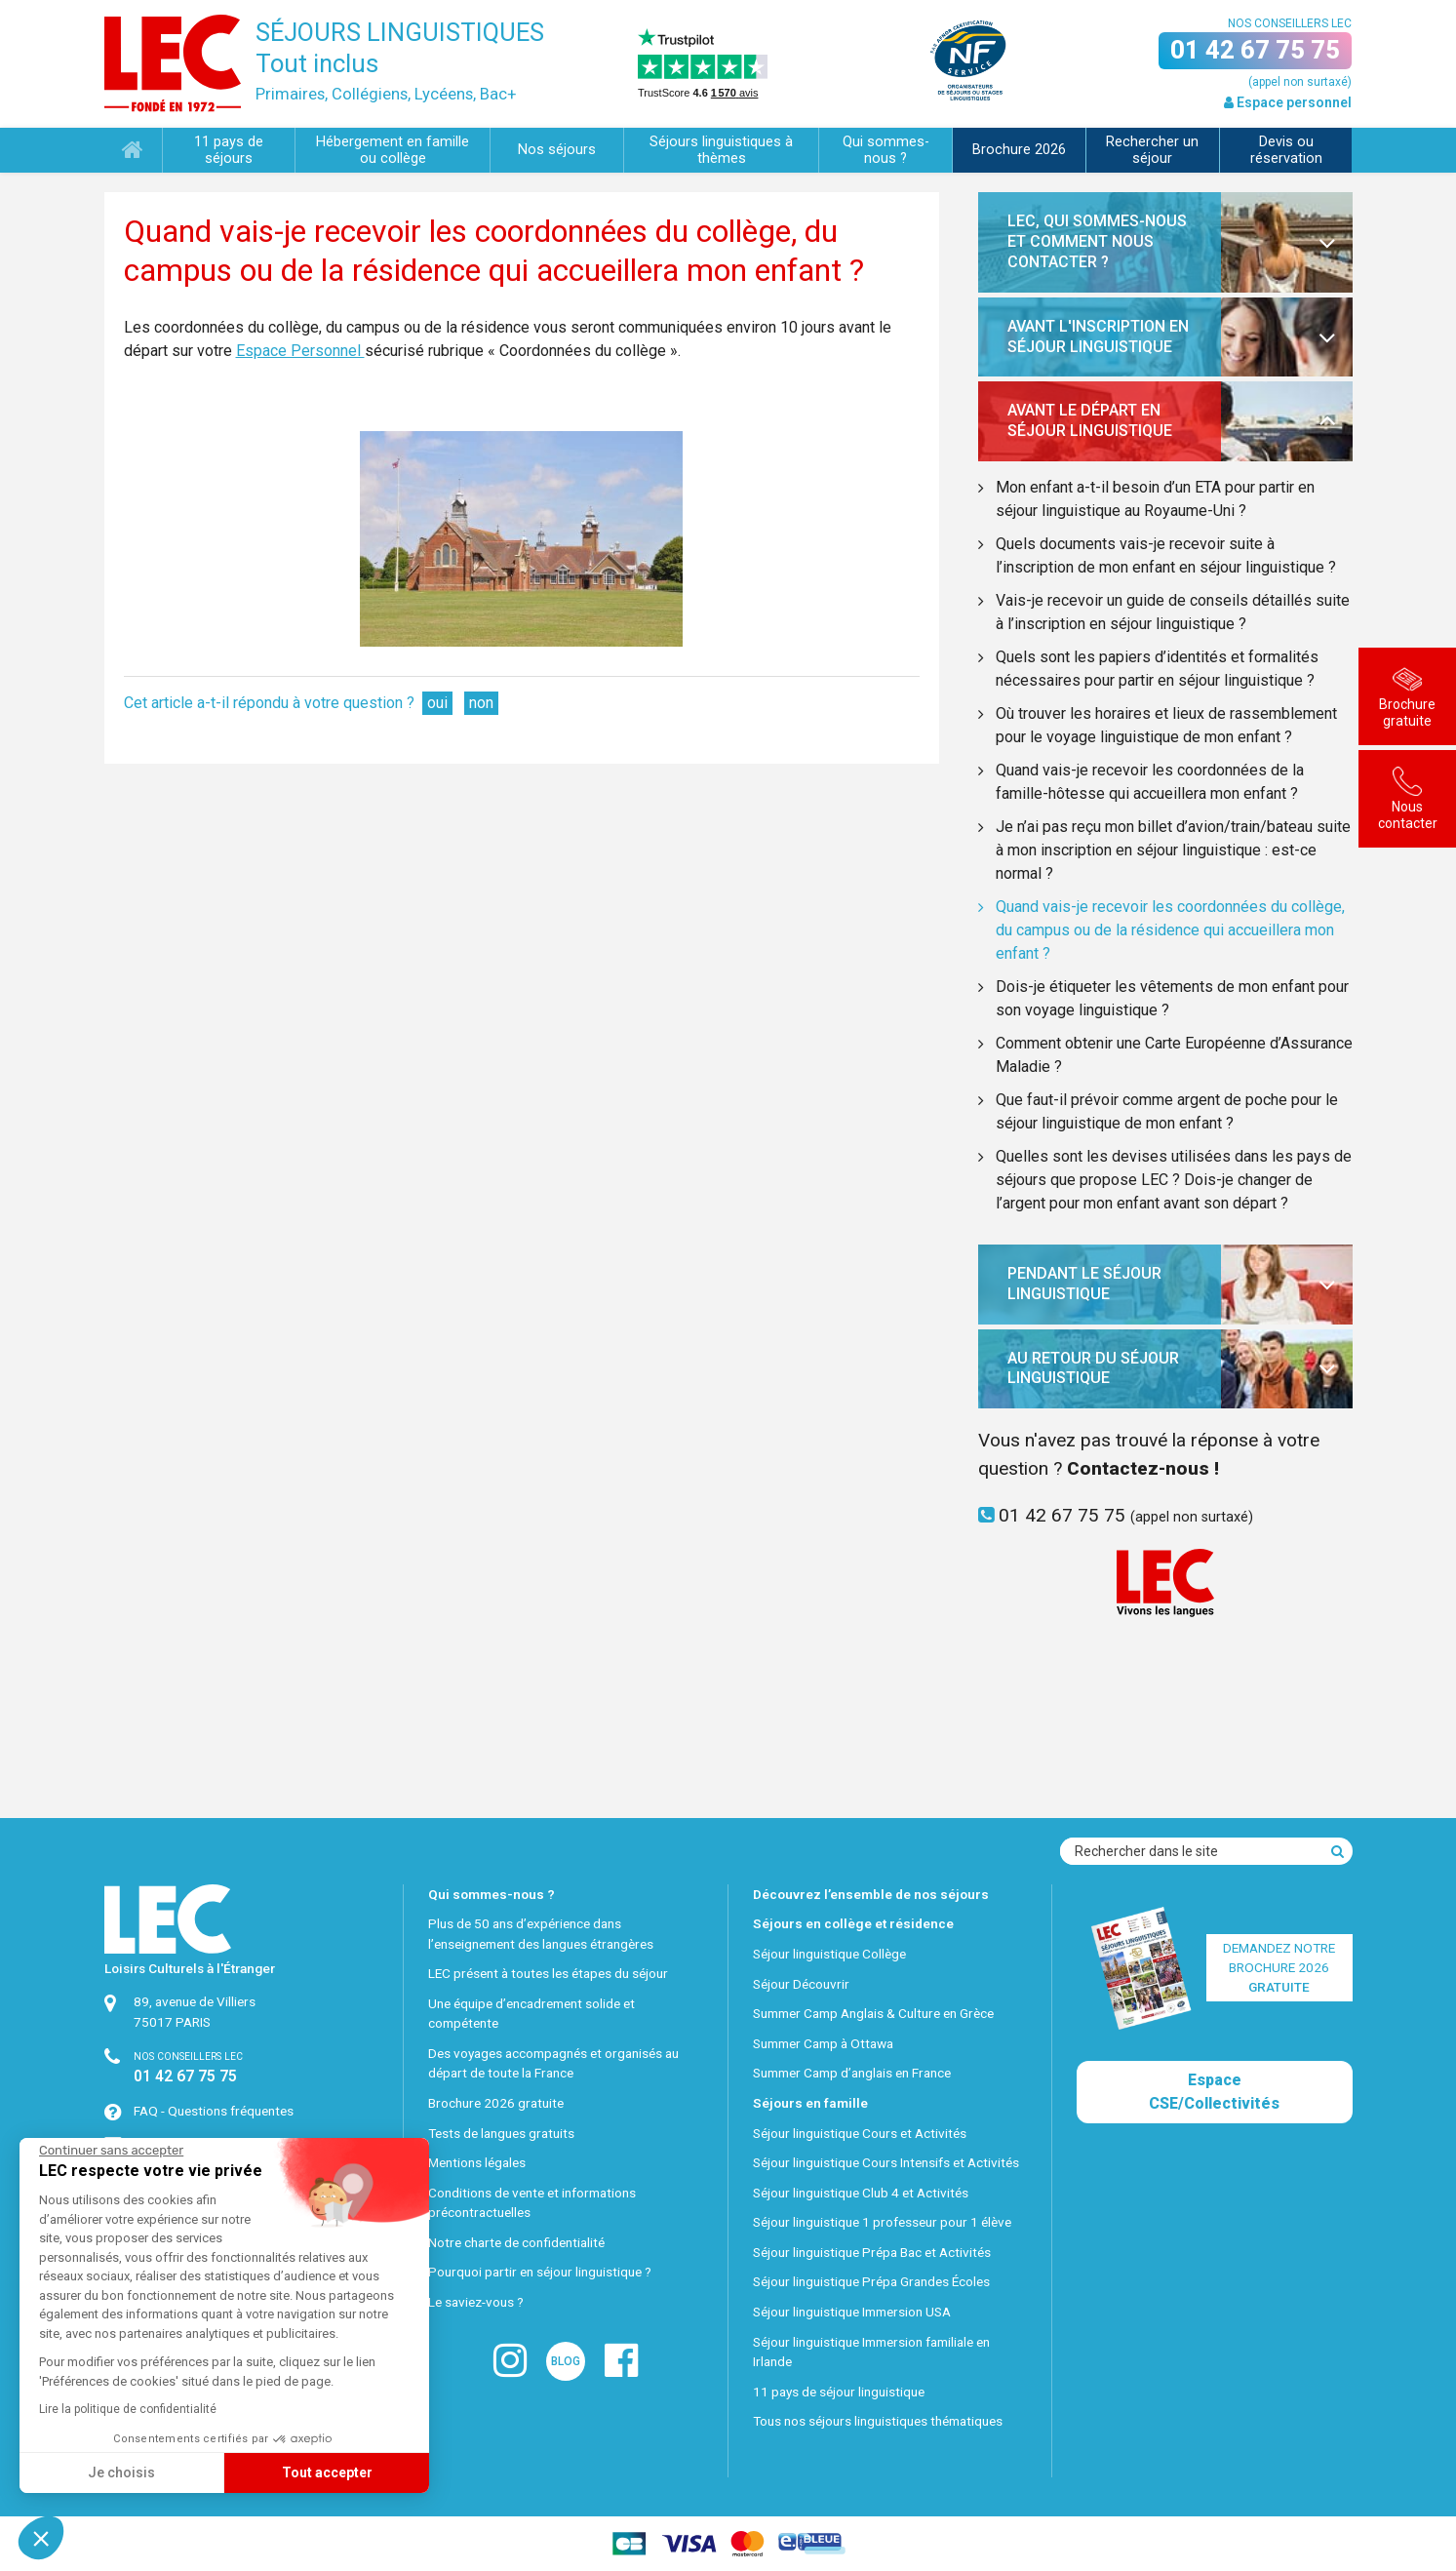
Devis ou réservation (1286, 150)
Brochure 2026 (1019, 149)
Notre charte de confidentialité (516, 2242)
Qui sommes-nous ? (886, 150)
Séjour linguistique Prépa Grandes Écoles (871, 2281)
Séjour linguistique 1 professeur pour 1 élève (882, 2222)
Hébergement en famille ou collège (392, 150)
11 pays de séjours (228, 150)
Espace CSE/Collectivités (1214, 2092)
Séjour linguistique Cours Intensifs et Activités (886, 2162)
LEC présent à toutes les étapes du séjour (548, 1973)
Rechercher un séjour (1152, 150)
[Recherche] (1337, 1851)
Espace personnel (1288, 102)
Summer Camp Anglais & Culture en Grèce (873, 2013)
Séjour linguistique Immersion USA (852, 2311)
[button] (41, 2537)
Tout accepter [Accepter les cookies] (144, 2472)
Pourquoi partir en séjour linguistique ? (539, 2271)
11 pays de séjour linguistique (839, 2391)
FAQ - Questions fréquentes (214, 2110)
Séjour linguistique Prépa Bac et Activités (872, 2252)
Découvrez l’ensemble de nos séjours (871, 1894)
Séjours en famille (810, 2103)
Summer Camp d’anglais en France (852, 2072)
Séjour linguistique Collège (829, 1953)
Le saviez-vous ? (476, 2302)
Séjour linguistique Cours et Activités (859, 2133)
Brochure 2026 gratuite (496, 2103)
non (481, 702)
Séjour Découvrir (801, 1984)
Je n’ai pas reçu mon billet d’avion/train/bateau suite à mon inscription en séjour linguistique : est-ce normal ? (1173, 850)
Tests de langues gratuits (501, 2133)
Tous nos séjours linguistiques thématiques (878, 2421)
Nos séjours (557, 149)
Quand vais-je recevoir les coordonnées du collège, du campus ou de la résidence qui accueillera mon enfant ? (1170, 930)
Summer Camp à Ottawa (823, 2043)
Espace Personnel (300, 350)
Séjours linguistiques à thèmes (721, 150)
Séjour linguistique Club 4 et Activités (860, 2192)
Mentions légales (477, 2162)
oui (437, 702)
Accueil (133, 151)
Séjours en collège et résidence (853, 1923)
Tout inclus (317, 63)
